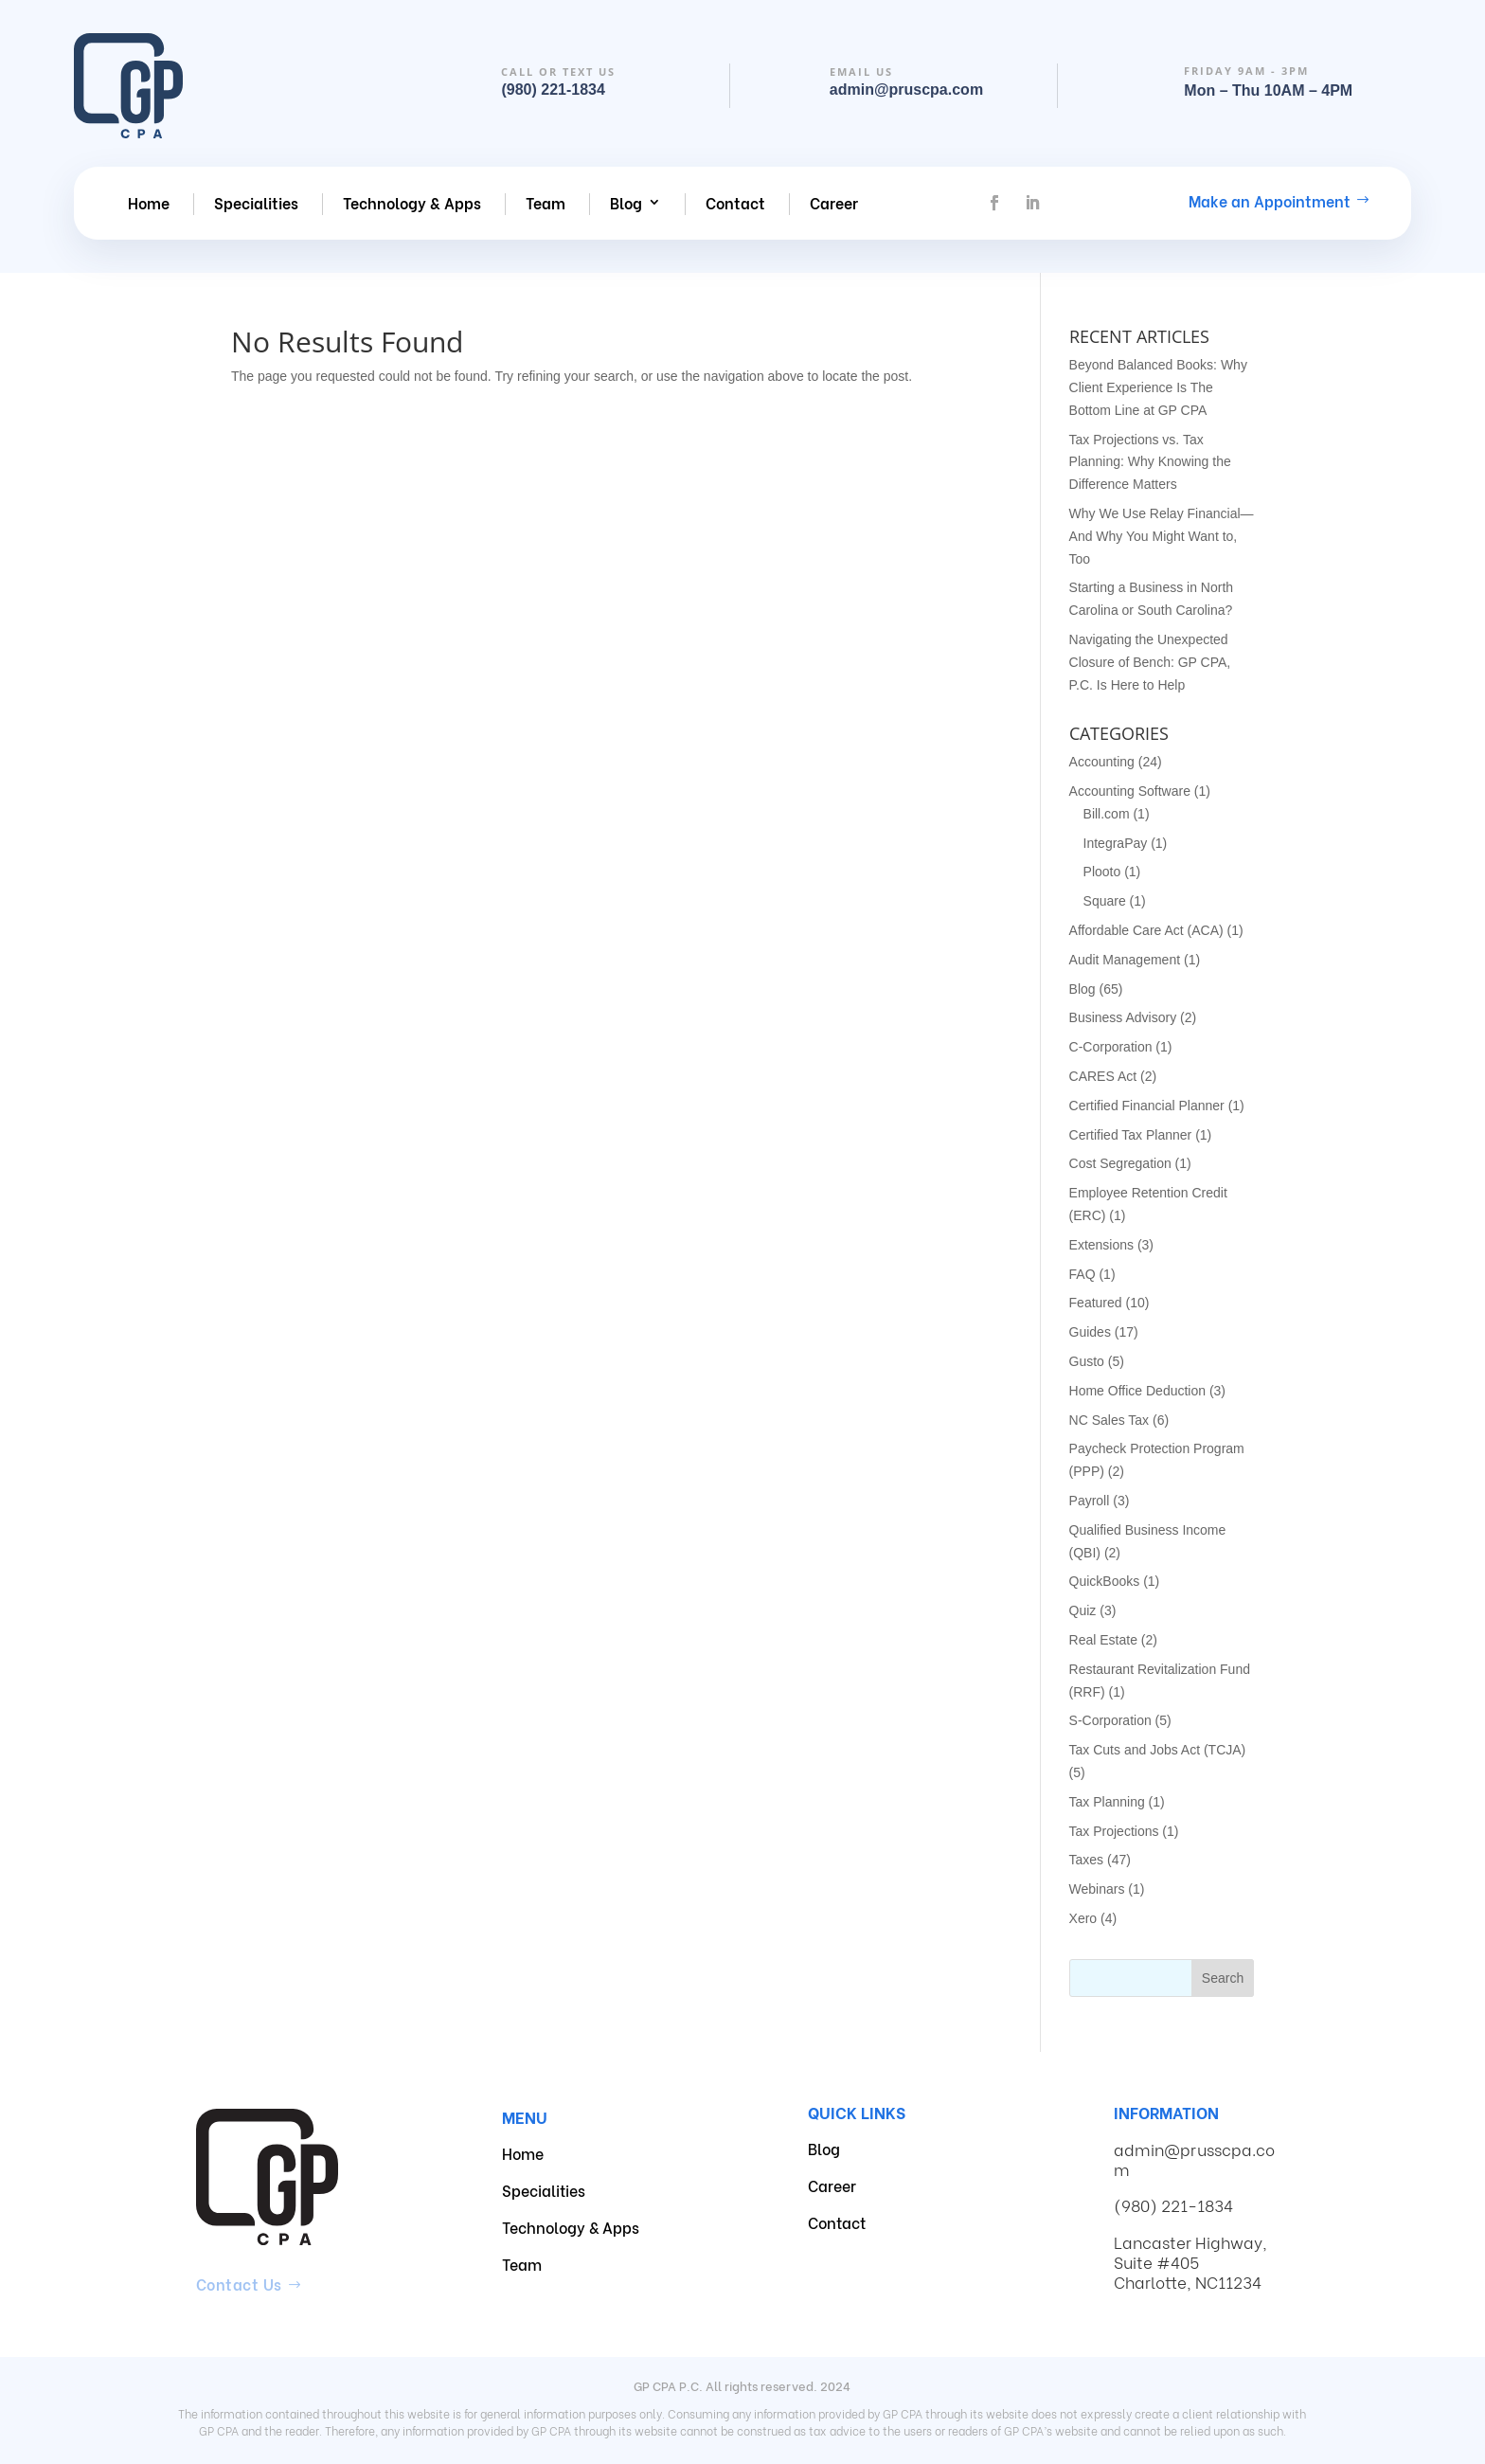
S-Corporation (1110, 1720)
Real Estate (1103, 1639)
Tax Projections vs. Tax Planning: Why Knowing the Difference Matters (1150, 462)
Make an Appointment (1270, 200)
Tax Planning (1107, 1801)
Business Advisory (1123, 1017)
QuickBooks (1104, 1581)
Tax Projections (1114, 1831)
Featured (1095, 1302)
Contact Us (239, 2283)
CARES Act (1103, 1076)
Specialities (256, 203)
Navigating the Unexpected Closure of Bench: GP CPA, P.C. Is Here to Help (1150, 662)
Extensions (1101, 1244)
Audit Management (1125, 959)
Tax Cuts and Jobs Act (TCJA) (1157, 1749)
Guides (1090, 1332)
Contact (735, 203)
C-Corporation (1111, 1046)
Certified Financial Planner (1147, 1105)
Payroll (1089, 1500)
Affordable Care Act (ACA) (1146, 930)
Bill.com (1106, 813)
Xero (1083, 1918)
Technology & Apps (412, 203)
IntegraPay (1115, 843)
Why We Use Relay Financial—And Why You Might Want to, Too (1161, 536)
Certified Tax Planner (1130, 1134)
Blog (626, 203)
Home (149, 203)
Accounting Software (1129, 791)
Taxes (1086, 1859)
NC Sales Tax (1109, 1420)
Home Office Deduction (1137, 1390)
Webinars (1097, 1889)
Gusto (1086, 1361)
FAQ (1082, 1274)
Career (834, 203)
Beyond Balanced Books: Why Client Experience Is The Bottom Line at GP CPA (1158, 387)
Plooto (1102, 871)
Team (545, 203)
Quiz (1083, 1610)
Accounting (1102, 761)
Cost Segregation (1120, 1163)
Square (1104, 900)
